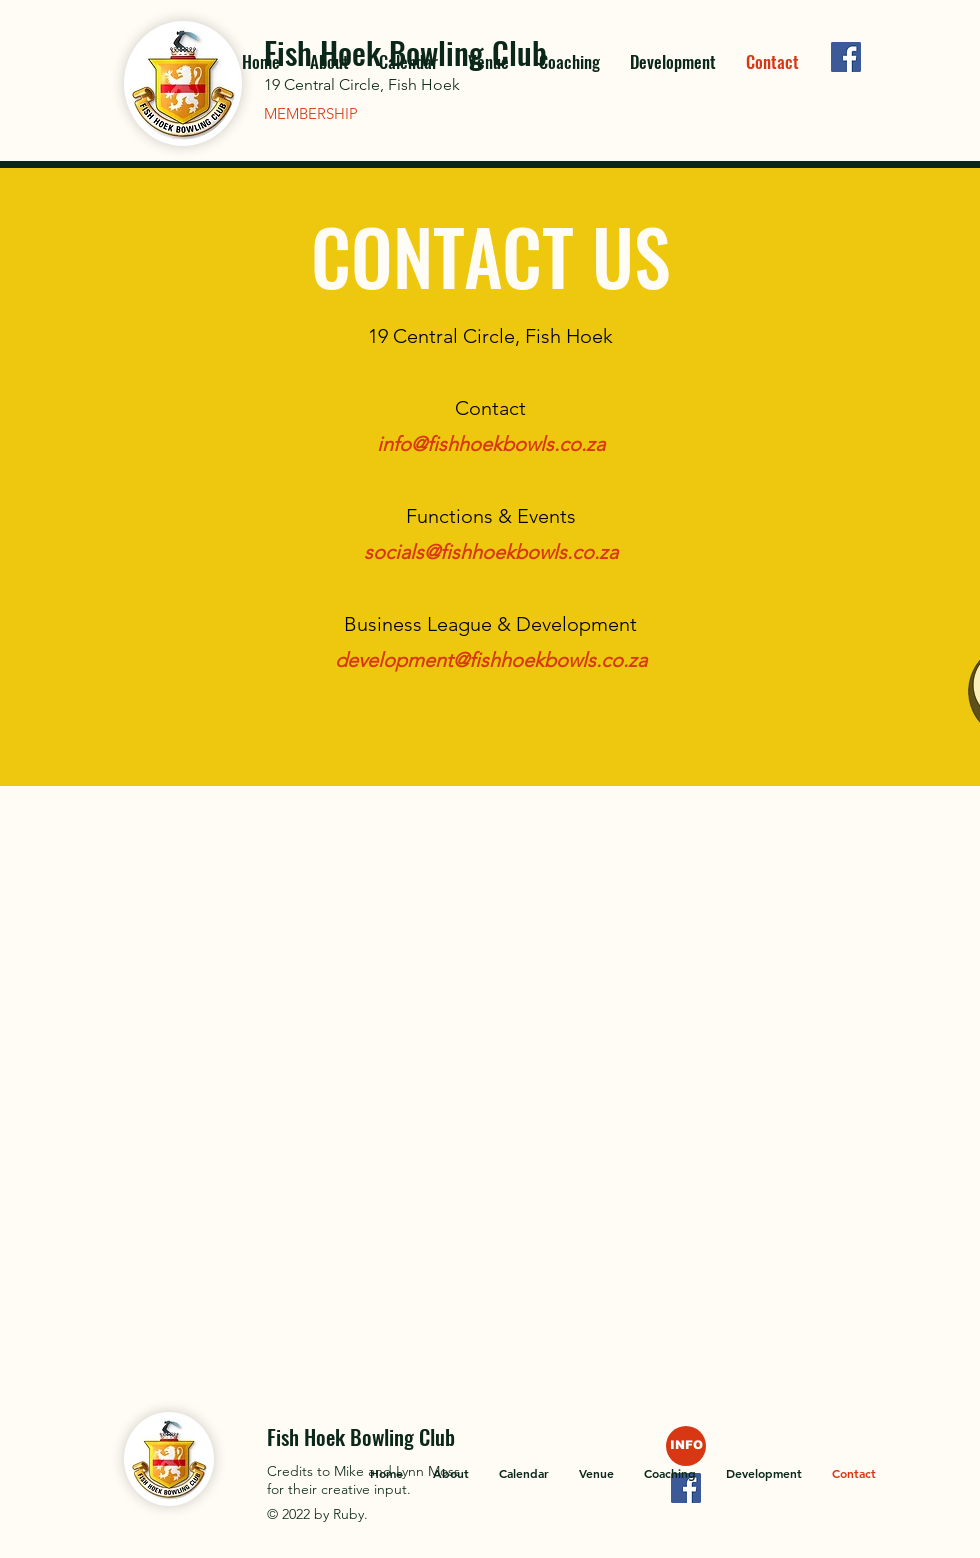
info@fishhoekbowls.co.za (491, 444)
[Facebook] (846, 57)
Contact (490, 408)
